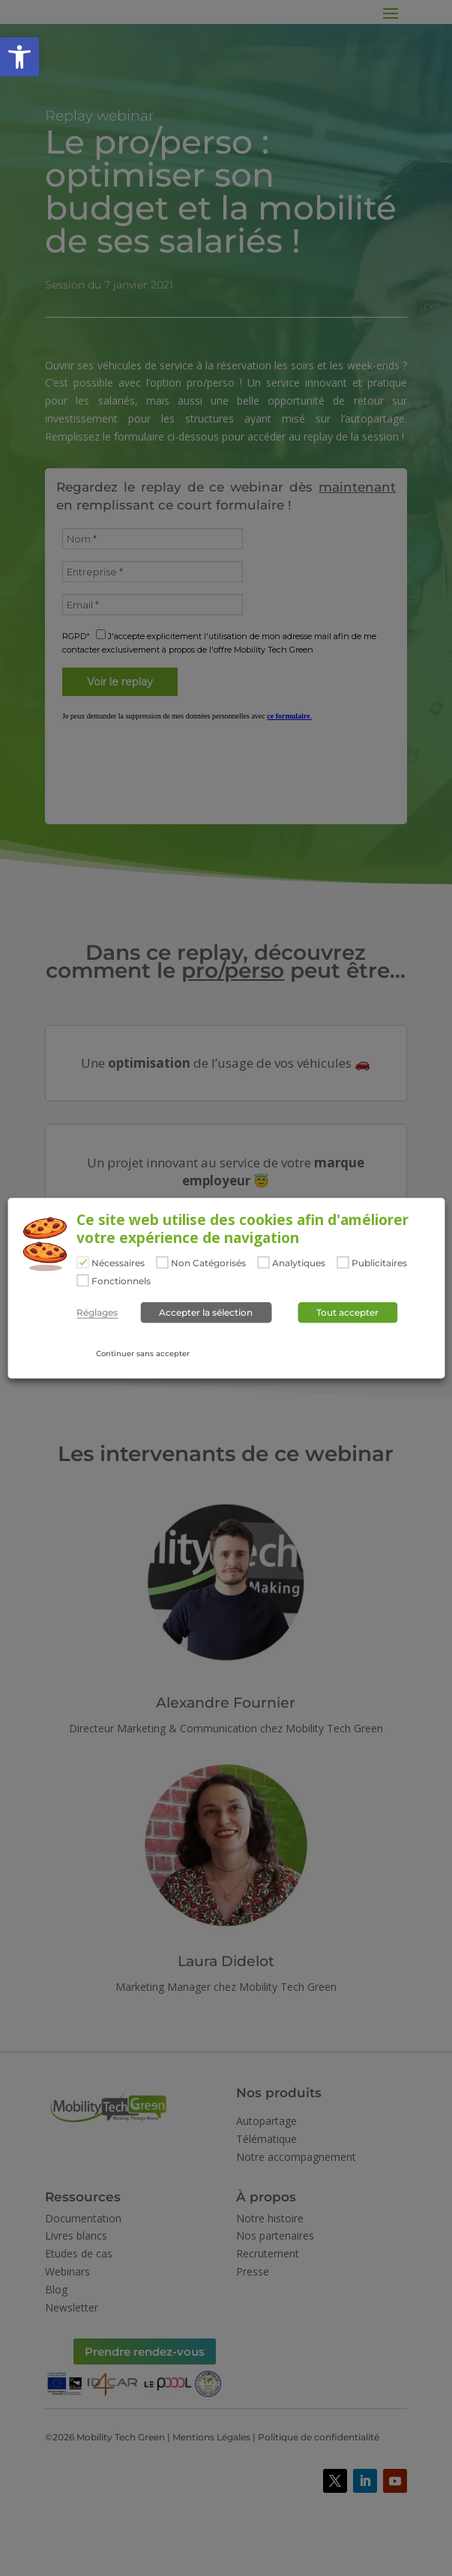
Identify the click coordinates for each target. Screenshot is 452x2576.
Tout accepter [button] (347, 1311)
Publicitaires (379, 1263)
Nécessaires (118, 1263)
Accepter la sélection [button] (206, 1311)
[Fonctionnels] (82, 1280)
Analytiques (298, 1263)
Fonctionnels (121, 1280)
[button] (19, 56)
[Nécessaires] (82, 1263)
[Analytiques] (263, 1263)
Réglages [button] (97, 1312)
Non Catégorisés (208, 1263)
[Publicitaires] (343, 1263)
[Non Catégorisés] (162, 1263)
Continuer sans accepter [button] (143, 1353)
